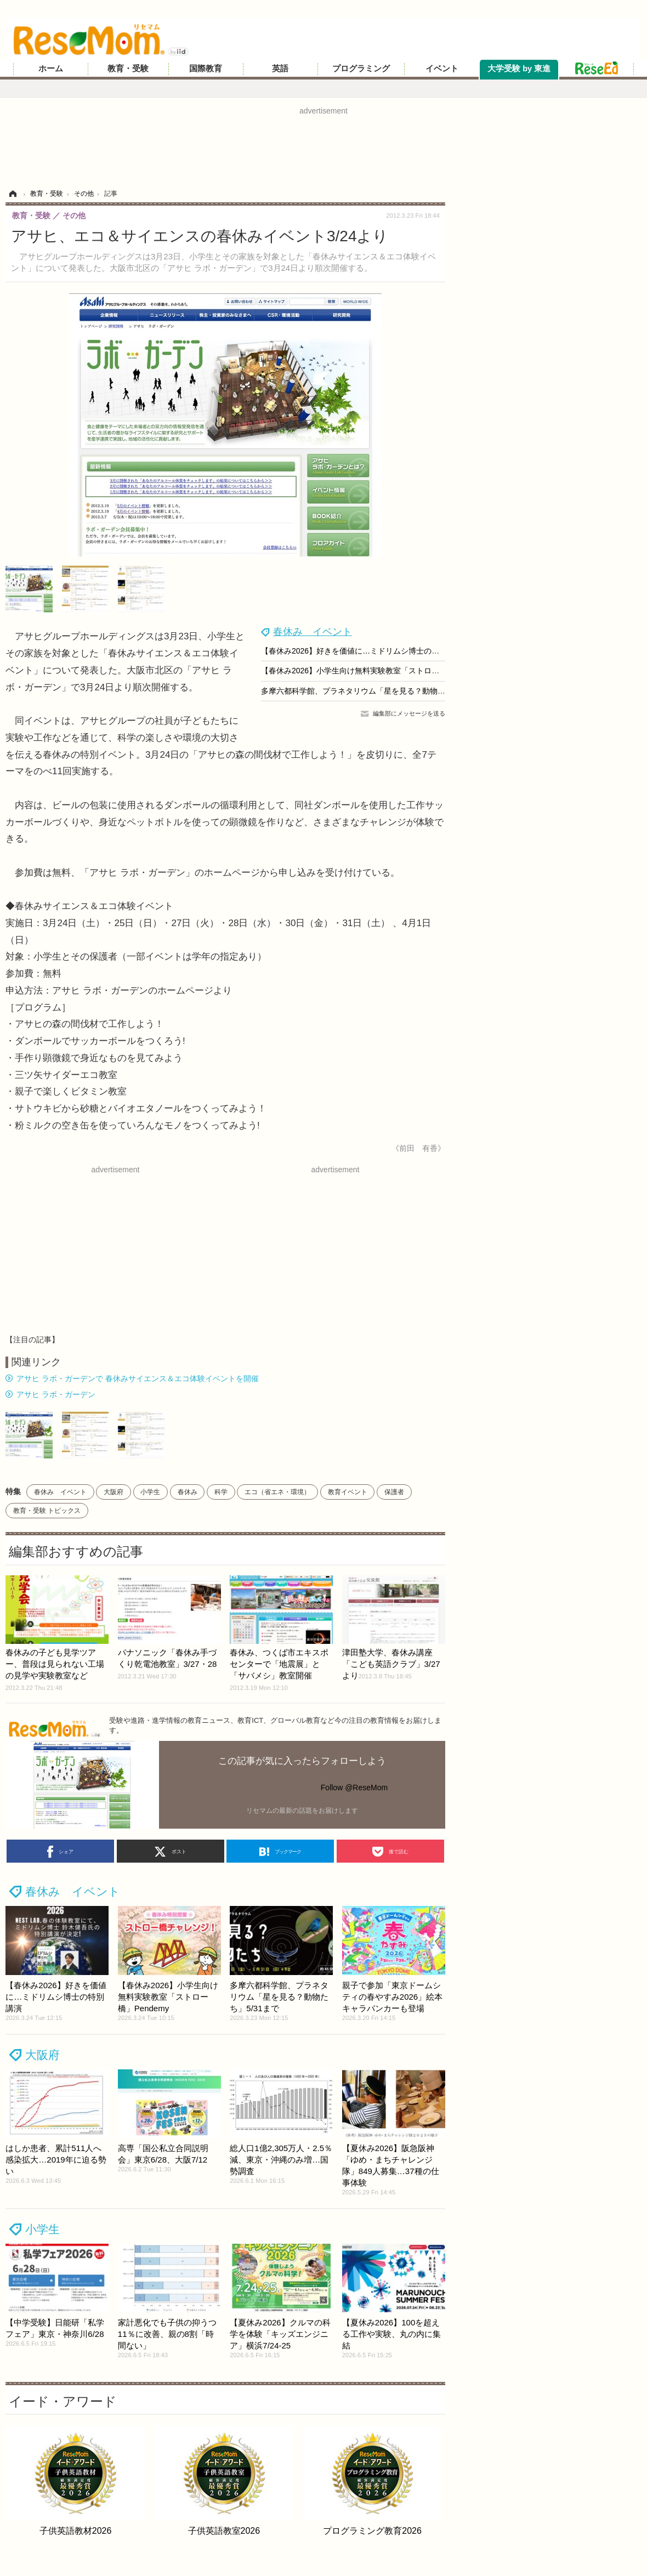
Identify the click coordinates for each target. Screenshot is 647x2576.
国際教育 (205, 68)
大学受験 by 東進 (518, 68)
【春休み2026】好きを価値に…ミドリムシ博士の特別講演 (361, 650)
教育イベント (347, 1492)
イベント (441, 68)
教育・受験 (128, 68)
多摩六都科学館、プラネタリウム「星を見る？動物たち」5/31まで (376, 690)
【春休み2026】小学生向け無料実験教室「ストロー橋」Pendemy (374, 670)
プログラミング (361, 68)
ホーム (50, 68)
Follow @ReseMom (354, 1787)
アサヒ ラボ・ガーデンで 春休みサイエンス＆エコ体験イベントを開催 (137, 1378)
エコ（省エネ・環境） (277, 1492)
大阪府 (113, 1492)
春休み (187, 1492)
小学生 (150, 1492)
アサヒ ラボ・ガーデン (55, 1394)
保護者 (394, 1492)
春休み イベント (312, 631)
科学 (221, 1492)
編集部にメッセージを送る (409, 713)
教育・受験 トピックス (47, 1510)
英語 (280, 68)
